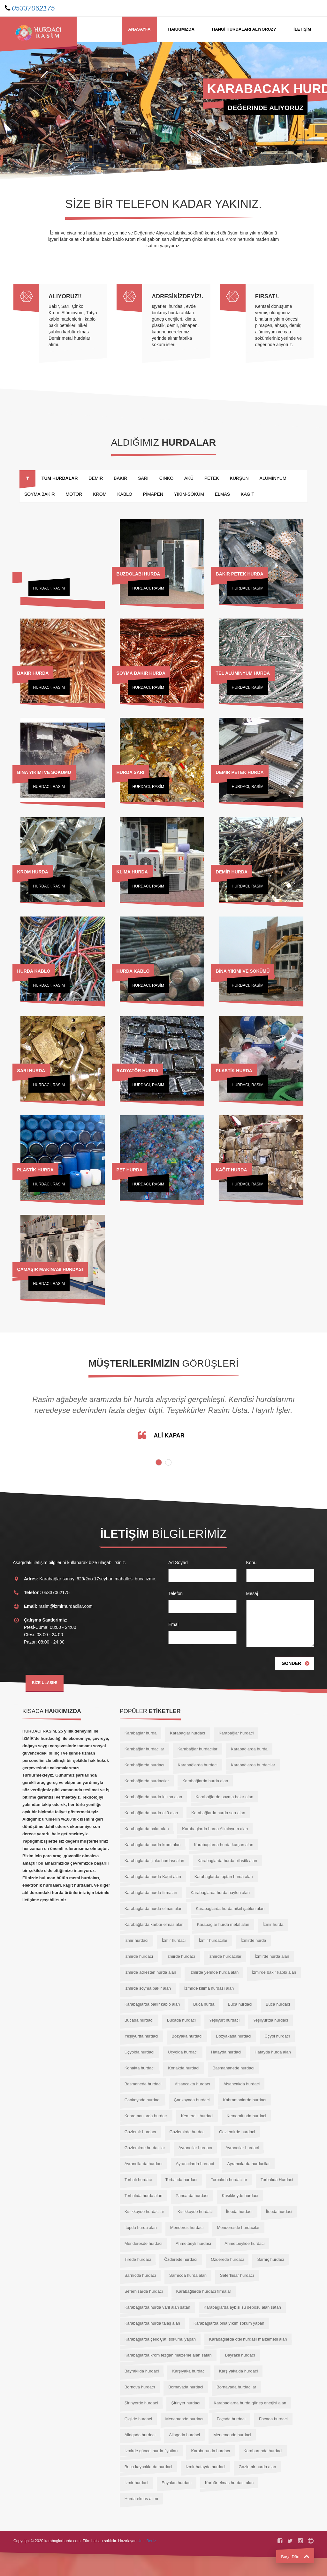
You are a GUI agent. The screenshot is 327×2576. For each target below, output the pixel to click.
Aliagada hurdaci (184, 2434)
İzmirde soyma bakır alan (148, 1988)
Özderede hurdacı (180, 2259)
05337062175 (33, 8)
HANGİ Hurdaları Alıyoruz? (244, 29)
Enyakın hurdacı (177, 2482)
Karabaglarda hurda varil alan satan (157, 2307)
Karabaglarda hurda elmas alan (153, 1908)
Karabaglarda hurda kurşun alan (223, 1844)
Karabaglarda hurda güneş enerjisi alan (250, 2403)
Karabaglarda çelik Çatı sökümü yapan (160, 2339)
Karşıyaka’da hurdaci (238, 2371)
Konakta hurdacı (140, 2068)
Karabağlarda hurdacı (144, 1765)
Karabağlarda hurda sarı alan (218, 1812)
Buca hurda (204, 2004)
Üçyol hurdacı (277, 2036)
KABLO (124, 494)
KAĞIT (247, 494)
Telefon (175, 1593)
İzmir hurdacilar (213, 1940)
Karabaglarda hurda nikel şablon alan (230, 1908)
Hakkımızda (181, 29)
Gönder (291, 1663)
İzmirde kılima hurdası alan (209, 1988)
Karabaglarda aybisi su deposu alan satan (242, 2307)
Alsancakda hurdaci (242, 2084)
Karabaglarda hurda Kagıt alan (153, 1876)
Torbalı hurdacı (138, 2179)
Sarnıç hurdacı (270, 2259)
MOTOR (74, 494)
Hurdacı (42, 588)
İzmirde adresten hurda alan (150, 1972)
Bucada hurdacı (139, 2020)
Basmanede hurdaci (143, 2084)
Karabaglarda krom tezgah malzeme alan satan (168, 2355)
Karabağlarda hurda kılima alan (153, 1796)
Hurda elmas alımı (141, 2498)
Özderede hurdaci (227, 2259)
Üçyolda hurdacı (140, 2052)
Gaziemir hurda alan (257, 2466)
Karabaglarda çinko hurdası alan (154, 1860)
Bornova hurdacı (140, 2387)
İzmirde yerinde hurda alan (214, 1972)
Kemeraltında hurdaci (246, 2115)
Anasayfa (139, 29)
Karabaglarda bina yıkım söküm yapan (229, 2323)
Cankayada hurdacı (143, 2099)
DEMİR (95, 478)
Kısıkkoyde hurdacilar (144, 2211)
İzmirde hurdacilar (225, 1956)
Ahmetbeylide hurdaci (244, 2243)
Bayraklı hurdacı (240, 2355)
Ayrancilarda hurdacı (144, 2163)
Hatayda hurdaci (226, 2052)
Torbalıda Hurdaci (277, 2179)
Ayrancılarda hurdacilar (248, 2163)
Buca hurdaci (278, 2004)
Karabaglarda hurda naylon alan (220, 1892)
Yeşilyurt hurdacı (224, 2020)
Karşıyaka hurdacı (189, 2371)
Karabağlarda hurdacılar (147, 1780)
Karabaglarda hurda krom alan (153, 1844)
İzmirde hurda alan (272, 1956)
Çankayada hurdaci (191, 2099)
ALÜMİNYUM (273, 478)
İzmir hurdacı (136, 1940)
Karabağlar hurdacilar (144, 1749)
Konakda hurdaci (183, 2068)
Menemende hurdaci (232, 2434)
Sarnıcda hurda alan (188, 2275)
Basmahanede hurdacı (234, 2068)
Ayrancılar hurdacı (195, 2147)
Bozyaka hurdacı (186, 2036)
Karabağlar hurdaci (236, 1733)
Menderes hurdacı (187, 2227)
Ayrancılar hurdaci (242, 2147)
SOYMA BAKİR (39, 494)
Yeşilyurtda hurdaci (270, 2020)
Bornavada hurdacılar (236, 2387)
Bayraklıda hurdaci (142, 2371)
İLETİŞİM (302, 29)
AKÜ (189, 478)
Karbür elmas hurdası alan (229, 2482)
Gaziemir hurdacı (140, 2131)
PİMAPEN (153, 494)
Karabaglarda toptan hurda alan (223, 1876)
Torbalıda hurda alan (144, 2195)
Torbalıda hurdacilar (229, 2179)
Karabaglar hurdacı (187, 1733)
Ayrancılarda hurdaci (195, 2163)
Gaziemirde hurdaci (237, 2131)
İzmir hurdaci (174, 1940)
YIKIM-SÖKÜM (189, 494)
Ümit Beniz (147, 2541)
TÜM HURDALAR (60, 478)
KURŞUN (239, 478)
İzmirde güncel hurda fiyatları (151, 2450)
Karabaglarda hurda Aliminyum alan (215, 1828)
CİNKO (166, 478)
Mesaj (252, 1593)
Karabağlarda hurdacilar (253, 1765)
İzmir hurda (273, 1924)
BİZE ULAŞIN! (44, 1683)
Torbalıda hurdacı (181, 2179)
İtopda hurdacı (239, 2211)
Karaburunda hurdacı (210, 2450)
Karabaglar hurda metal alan (223, 1924)
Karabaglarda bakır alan (147, 1828)
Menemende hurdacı (184, 2418)
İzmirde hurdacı (139, 1956)
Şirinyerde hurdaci (141, 2403)
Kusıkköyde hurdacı (240, 2195)
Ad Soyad (178, 1562)
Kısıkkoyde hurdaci (195, 2211)
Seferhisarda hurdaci (144, 2291)
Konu (251, 1562)
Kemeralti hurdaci (197, 2115)
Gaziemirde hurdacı (188, 2131)
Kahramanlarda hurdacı (244, 2099)
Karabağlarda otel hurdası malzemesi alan (248, 2339)
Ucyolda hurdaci (183, 2052)
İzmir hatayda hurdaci (205, 2466)
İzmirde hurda (253, 1940)
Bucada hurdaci (181, 2020)
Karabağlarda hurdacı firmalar (203, 2291)
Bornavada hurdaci (185, 2387)
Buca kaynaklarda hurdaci (148, 2466)
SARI (143, 478)
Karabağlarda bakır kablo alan (152, 2004)
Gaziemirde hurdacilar (145, 2147)
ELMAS (222, 494)
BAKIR (120, 478)
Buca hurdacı (240, 2004)
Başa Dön (295, 2556)
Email (173, 1624)
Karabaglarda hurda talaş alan (152, 2323)
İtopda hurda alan (141, 2227)
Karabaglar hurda (140, 1733)
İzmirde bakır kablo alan (274, 1972)
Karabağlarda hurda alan (205, 1780)
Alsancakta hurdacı (192, 2084)
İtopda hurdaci (279, 2211)
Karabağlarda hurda (249, 1749)
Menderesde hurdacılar (238, 2227)
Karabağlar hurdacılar (197, 1749)
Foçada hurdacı (231, 2418)
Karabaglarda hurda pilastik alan (227, 1860)
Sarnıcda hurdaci (140, 2275)
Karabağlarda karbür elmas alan (154, 1924)
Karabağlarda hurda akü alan (151, 1812)
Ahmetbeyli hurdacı (193, 2243)
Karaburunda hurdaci (263, 2450)
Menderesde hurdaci (144, 2243)
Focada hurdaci (273, 2418)
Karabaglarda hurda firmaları (151, 1892)
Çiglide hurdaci (138, 2418)
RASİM (59, 588)
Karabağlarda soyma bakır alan (224, 1796)
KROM (99, 494)
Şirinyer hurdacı (185, 2403)
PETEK (211, 478)
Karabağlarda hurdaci (197, 1765)
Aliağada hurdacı (140, 2434)
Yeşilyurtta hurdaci (141, 2036)
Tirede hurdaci (138, 2259)
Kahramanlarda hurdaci (146, 2115)
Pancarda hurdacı (192, 2195)
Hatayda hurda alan (273, 2052)
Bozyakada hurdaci (233, 2036)
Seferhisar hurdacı (237, 2275)
